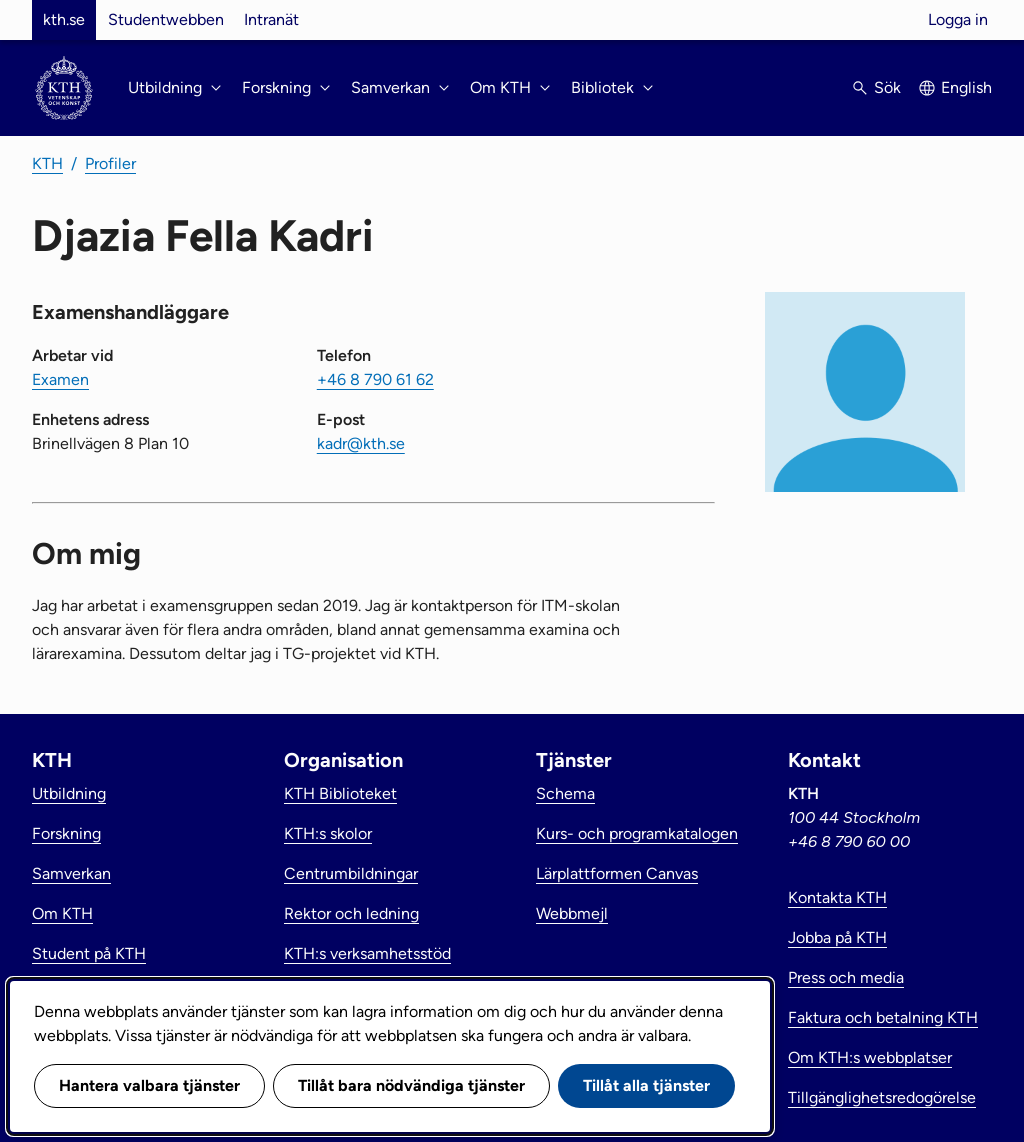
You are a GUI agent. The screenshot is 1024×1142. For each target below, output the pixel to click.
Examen (60, 379)
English (966, 87)
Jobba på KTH (837, 937)
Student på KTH (89, 953)
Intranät (271, 19)
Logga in (958, 19)
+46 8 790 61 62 (375, 379)
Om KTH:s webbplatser (870, 1057)
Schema (565, 793)
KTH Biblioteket (340, 793)
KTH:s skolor (328, 833)
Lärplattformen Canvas (617, 873)
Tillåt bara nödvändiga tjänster (411, 1085)
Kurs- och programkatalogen (637, 833)
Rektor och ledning (351, 913)
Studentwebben (166, 19)
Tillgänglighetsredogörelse (882, 1097)
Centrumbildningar (351, 873)
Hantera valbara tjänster (149, 1085)
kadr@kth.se (361, 443)
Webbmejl (572, 913)
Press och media (846, 977)
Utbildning (69, 793)
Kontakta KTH (837, 897)
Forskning (66, 833)
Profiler (110, 163)
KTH (47, 163)
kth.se (64, 19)
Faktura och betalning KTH (883, 1017)
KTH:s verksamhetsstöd (367, 953)
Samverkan (71, 873)
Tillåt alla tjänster (646, 1085)
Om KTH (62, 913)
